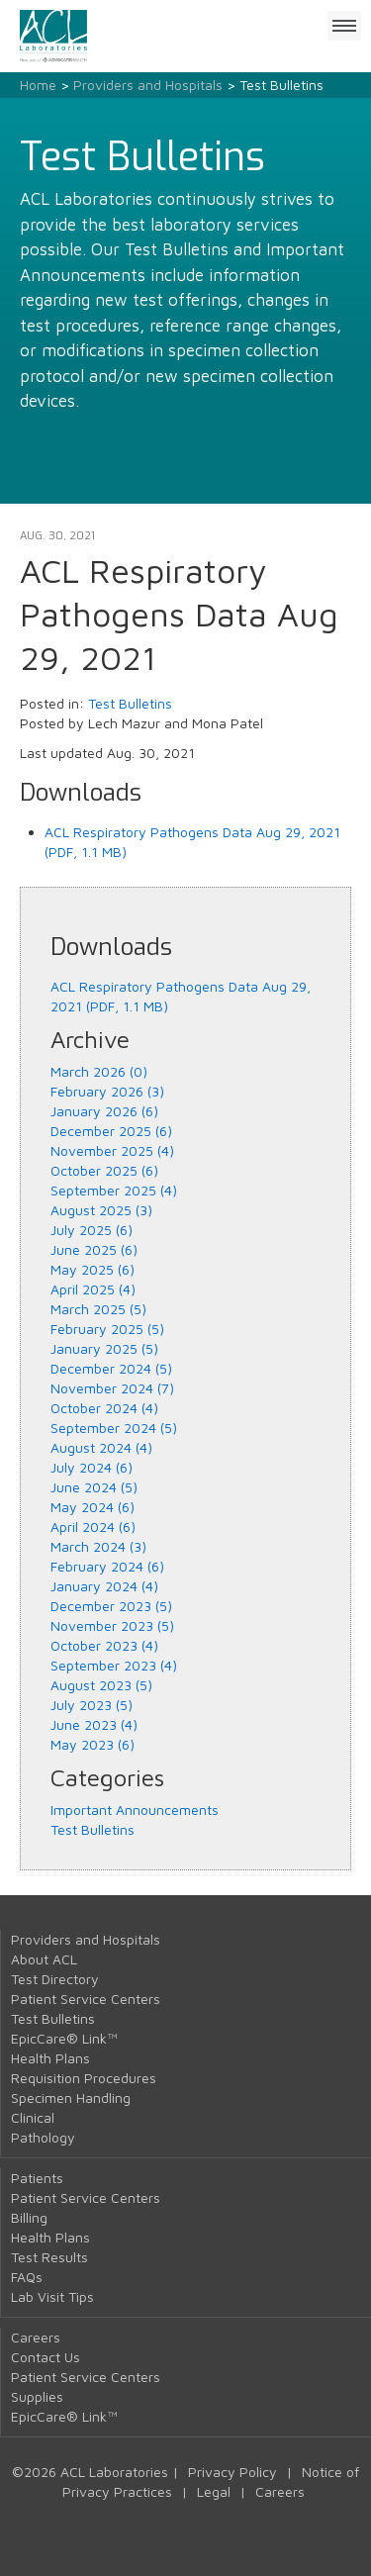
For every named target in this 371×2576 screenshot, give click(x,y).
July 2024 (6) (91, 1467)
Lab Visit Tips (52, 2296)
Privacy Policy (232, 2471)
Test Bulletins (130, 703)
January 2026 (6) (104, 1110)
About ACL (44, 1959)
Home (38, 84)
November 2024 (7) (112, 1388)
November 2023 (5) (112, 1625)
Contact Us (45, 2356)
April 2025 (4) (93, 1289)
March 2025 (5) (98, 1308)
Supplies (37, 2396)
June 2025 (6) (94, 1249)
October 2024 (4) (104, 1407)
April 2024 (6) (93, 1526)
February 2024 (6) (107, 1566)
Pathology (43, 2137)
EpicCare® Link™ (64, 2038)
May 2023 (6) (92, 1744)
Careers (35, 2337)
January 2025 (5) (104, 1348)
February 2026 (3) (107, 1091)
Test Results (49, 2256)
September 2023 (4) (113, 1665)
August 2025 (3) (101, 1209)
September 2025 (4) (113, 1190)
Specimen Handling (71, 2097)
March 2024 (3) (98, 1546)
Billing (29, 2217)
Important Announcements (134, 1809)
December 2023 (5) (111, 1605)
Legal (214, 2491)
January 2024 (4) (104, 1585)
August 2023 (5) (101, 1684)
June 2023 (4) (94, 1724)
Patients (37, 2177)
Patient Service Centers (85, 1998)
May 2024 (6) (92, 1506)
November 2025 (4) (112, 1150)
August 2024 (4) (101, 1447)
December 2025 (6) (111, 1130)
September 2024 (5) (113, 1427)
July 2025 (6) (91, 1229)
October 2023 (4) (104, 1645)
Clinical (32, 2117)
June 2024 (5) (94, 1487)
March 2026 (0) (98, 1071)
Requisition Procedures (83, 2077)
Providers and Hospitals (148, 84)
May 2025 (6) (92, 1269)
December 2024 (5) (111, 1368)
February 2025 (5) (107, 1328)
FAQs (27, 2276)
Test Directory (55, 1978)
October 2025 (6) (104, 1170)
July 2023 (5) (91, 1704)
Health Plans (50, 2058)
